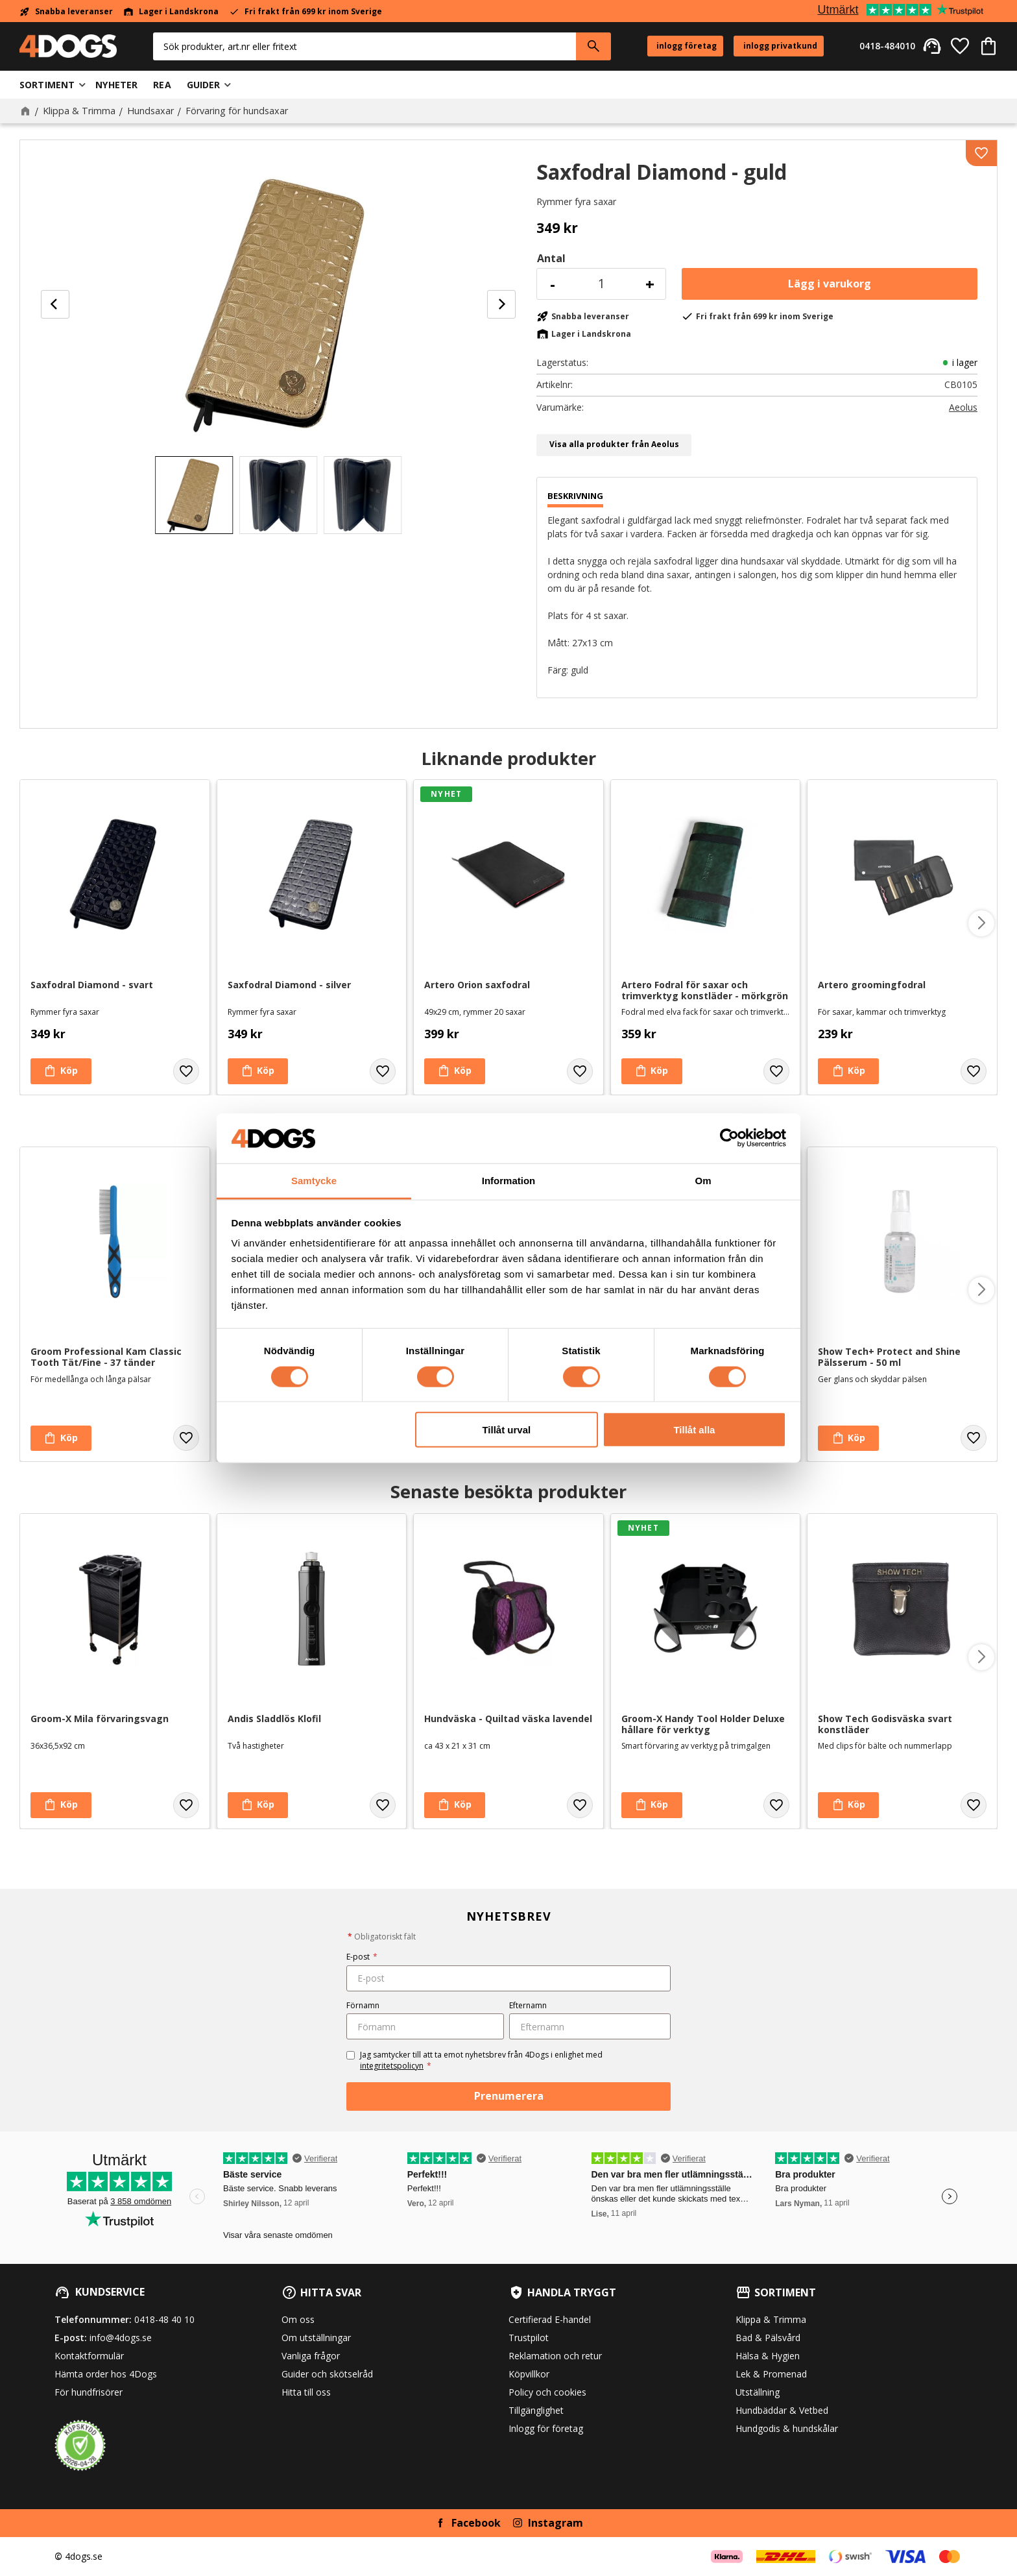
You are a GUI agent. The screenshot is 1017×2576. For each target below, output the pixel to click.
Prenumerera (509, 2096)
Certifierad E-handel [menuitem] (549, 2319)
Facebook (476, 2523)
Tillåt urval (506, 1429)
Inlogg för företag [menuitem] (545, 2428)
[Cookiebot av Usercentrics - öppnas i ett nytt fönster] (729, 1138)
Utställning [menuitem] (758, 2392)
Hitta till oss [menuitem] (306, 2392)
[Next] (501, 304)
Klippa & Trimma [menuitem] (771, 2319)
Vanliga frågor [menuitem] (310, 2356)
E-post (361, 1956)
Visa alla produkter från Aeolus (614, 444)
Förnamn (362, 2005)
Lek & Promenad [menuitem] (771, 2374)
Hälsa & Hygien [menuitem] (768, 2356)
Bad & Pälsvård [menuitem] (768, 2337)
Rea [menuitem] (162, 85)
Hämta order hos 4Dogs (105, 2374)
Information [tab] (509, 1180)
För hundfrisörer (88, 2392)
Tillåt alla (694, 1429)
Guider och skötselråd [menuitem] (327, 2374)
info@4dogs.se (121, 2337)
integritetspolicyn (392, 2065)
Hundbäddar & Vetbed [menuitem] (782, 2410)
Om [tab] (703, 1180)
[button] (960, 46)
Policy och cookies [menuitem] (547, 2392)
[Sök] (593, 46)
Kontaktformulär (89, 2356)
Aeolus (963, 407)
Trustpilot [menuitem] (528, 2337)
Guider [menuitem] (204, 85)
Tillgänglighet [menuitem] (536, 2410)
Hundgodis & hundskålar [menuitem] (787, 2428)
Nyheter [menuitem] (116, 85)
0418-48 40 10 (164, 2319)
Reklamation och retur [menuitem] (555, 2356)
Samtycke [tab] (314, 1180)
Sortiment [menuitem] (47, 85)
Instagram (555, 2523)
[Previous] (55, 304)
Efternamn (528, 2005)
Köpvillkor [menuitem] (528, 2374)
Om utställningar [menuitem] (316, 2337)
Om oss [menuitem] (298, 2319)
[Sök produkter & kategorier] (364, 46)
